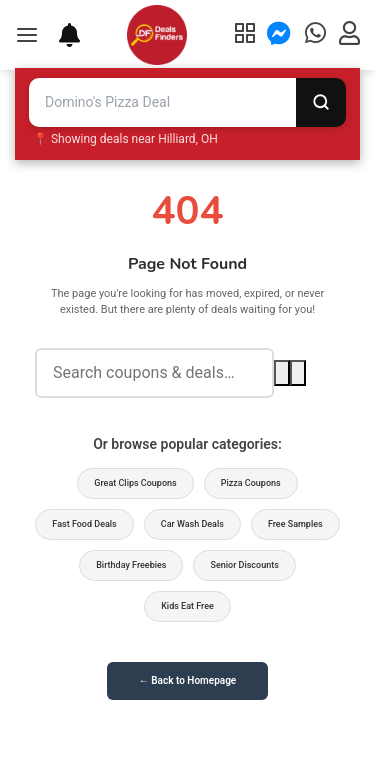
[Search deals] (154, 373)
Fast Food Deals (84, 524)
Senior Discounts (244, 565)
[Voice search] (298, 373)
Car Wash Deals (192, 524)
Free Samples (295, 524)
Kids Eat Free (187, 606)
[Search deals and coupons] (162, 102)
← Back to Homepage (187, 680)
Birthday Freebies (131, 565)
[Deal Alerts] (59, 35)
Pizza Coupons (251, 483)
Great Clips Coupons (135, 483)
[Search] (321, 102)
